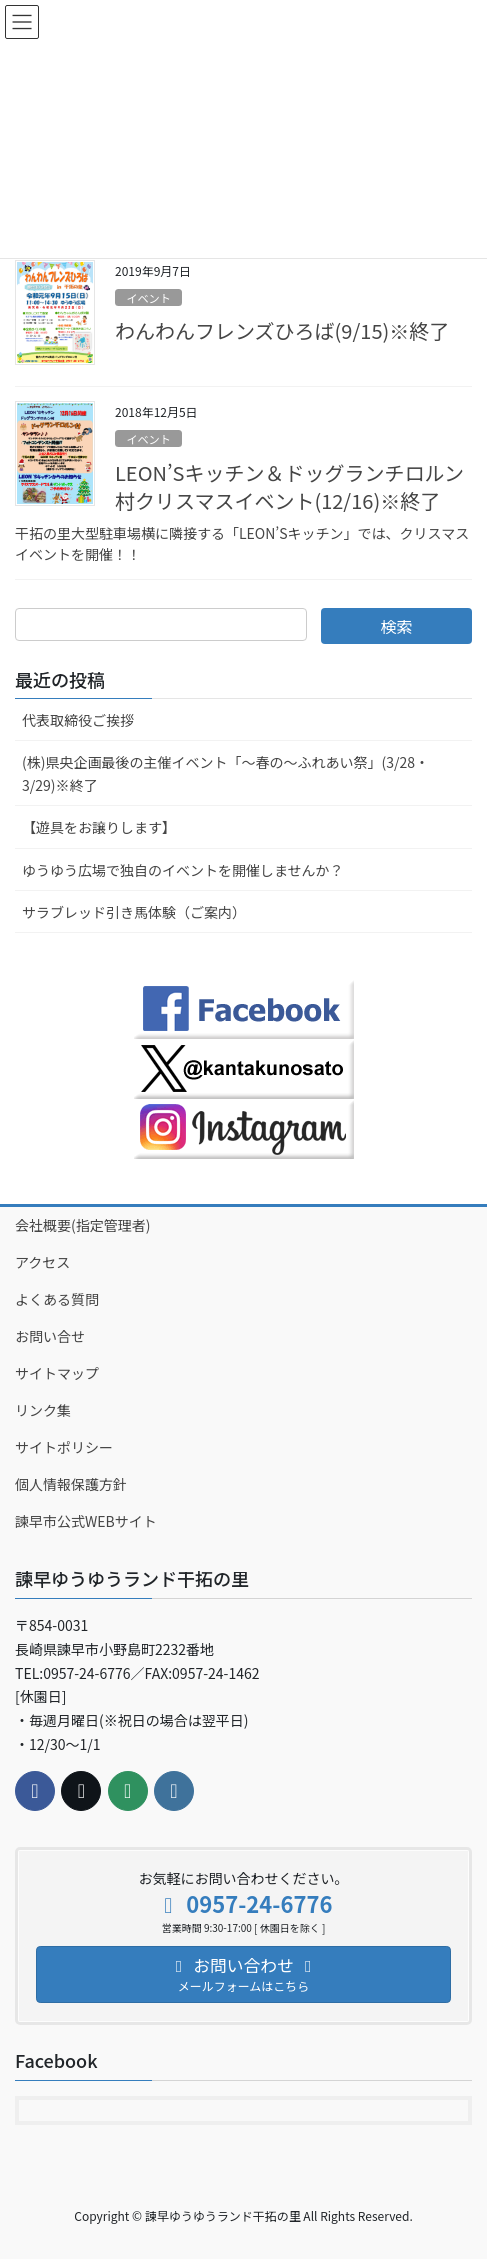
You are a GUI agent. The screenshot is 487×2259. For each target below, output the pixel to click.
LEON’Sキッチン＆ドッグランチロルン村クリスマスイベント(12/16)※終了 (289, 486)
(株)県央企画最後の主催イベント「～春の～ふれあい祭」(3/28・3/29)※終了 (225, 773)
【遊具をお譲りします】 (99, 827)
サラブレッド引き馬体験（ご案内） (134, 912)
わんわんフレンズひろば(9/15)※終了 (282, 330)
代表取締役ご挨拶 (78, 720)
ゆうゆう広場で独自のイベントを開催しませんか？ (183, 870)
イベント (148, 298)
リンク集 (43, 1410)
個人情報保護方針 (71, 1484)
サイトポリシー (64, 1447)
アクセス (42, 1262)
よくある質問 (57, 1299)
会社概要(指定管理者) (82, 1225)
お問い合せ (50, 1336)
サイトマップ (57, 1373)
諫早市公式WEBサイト (86, 1521)
